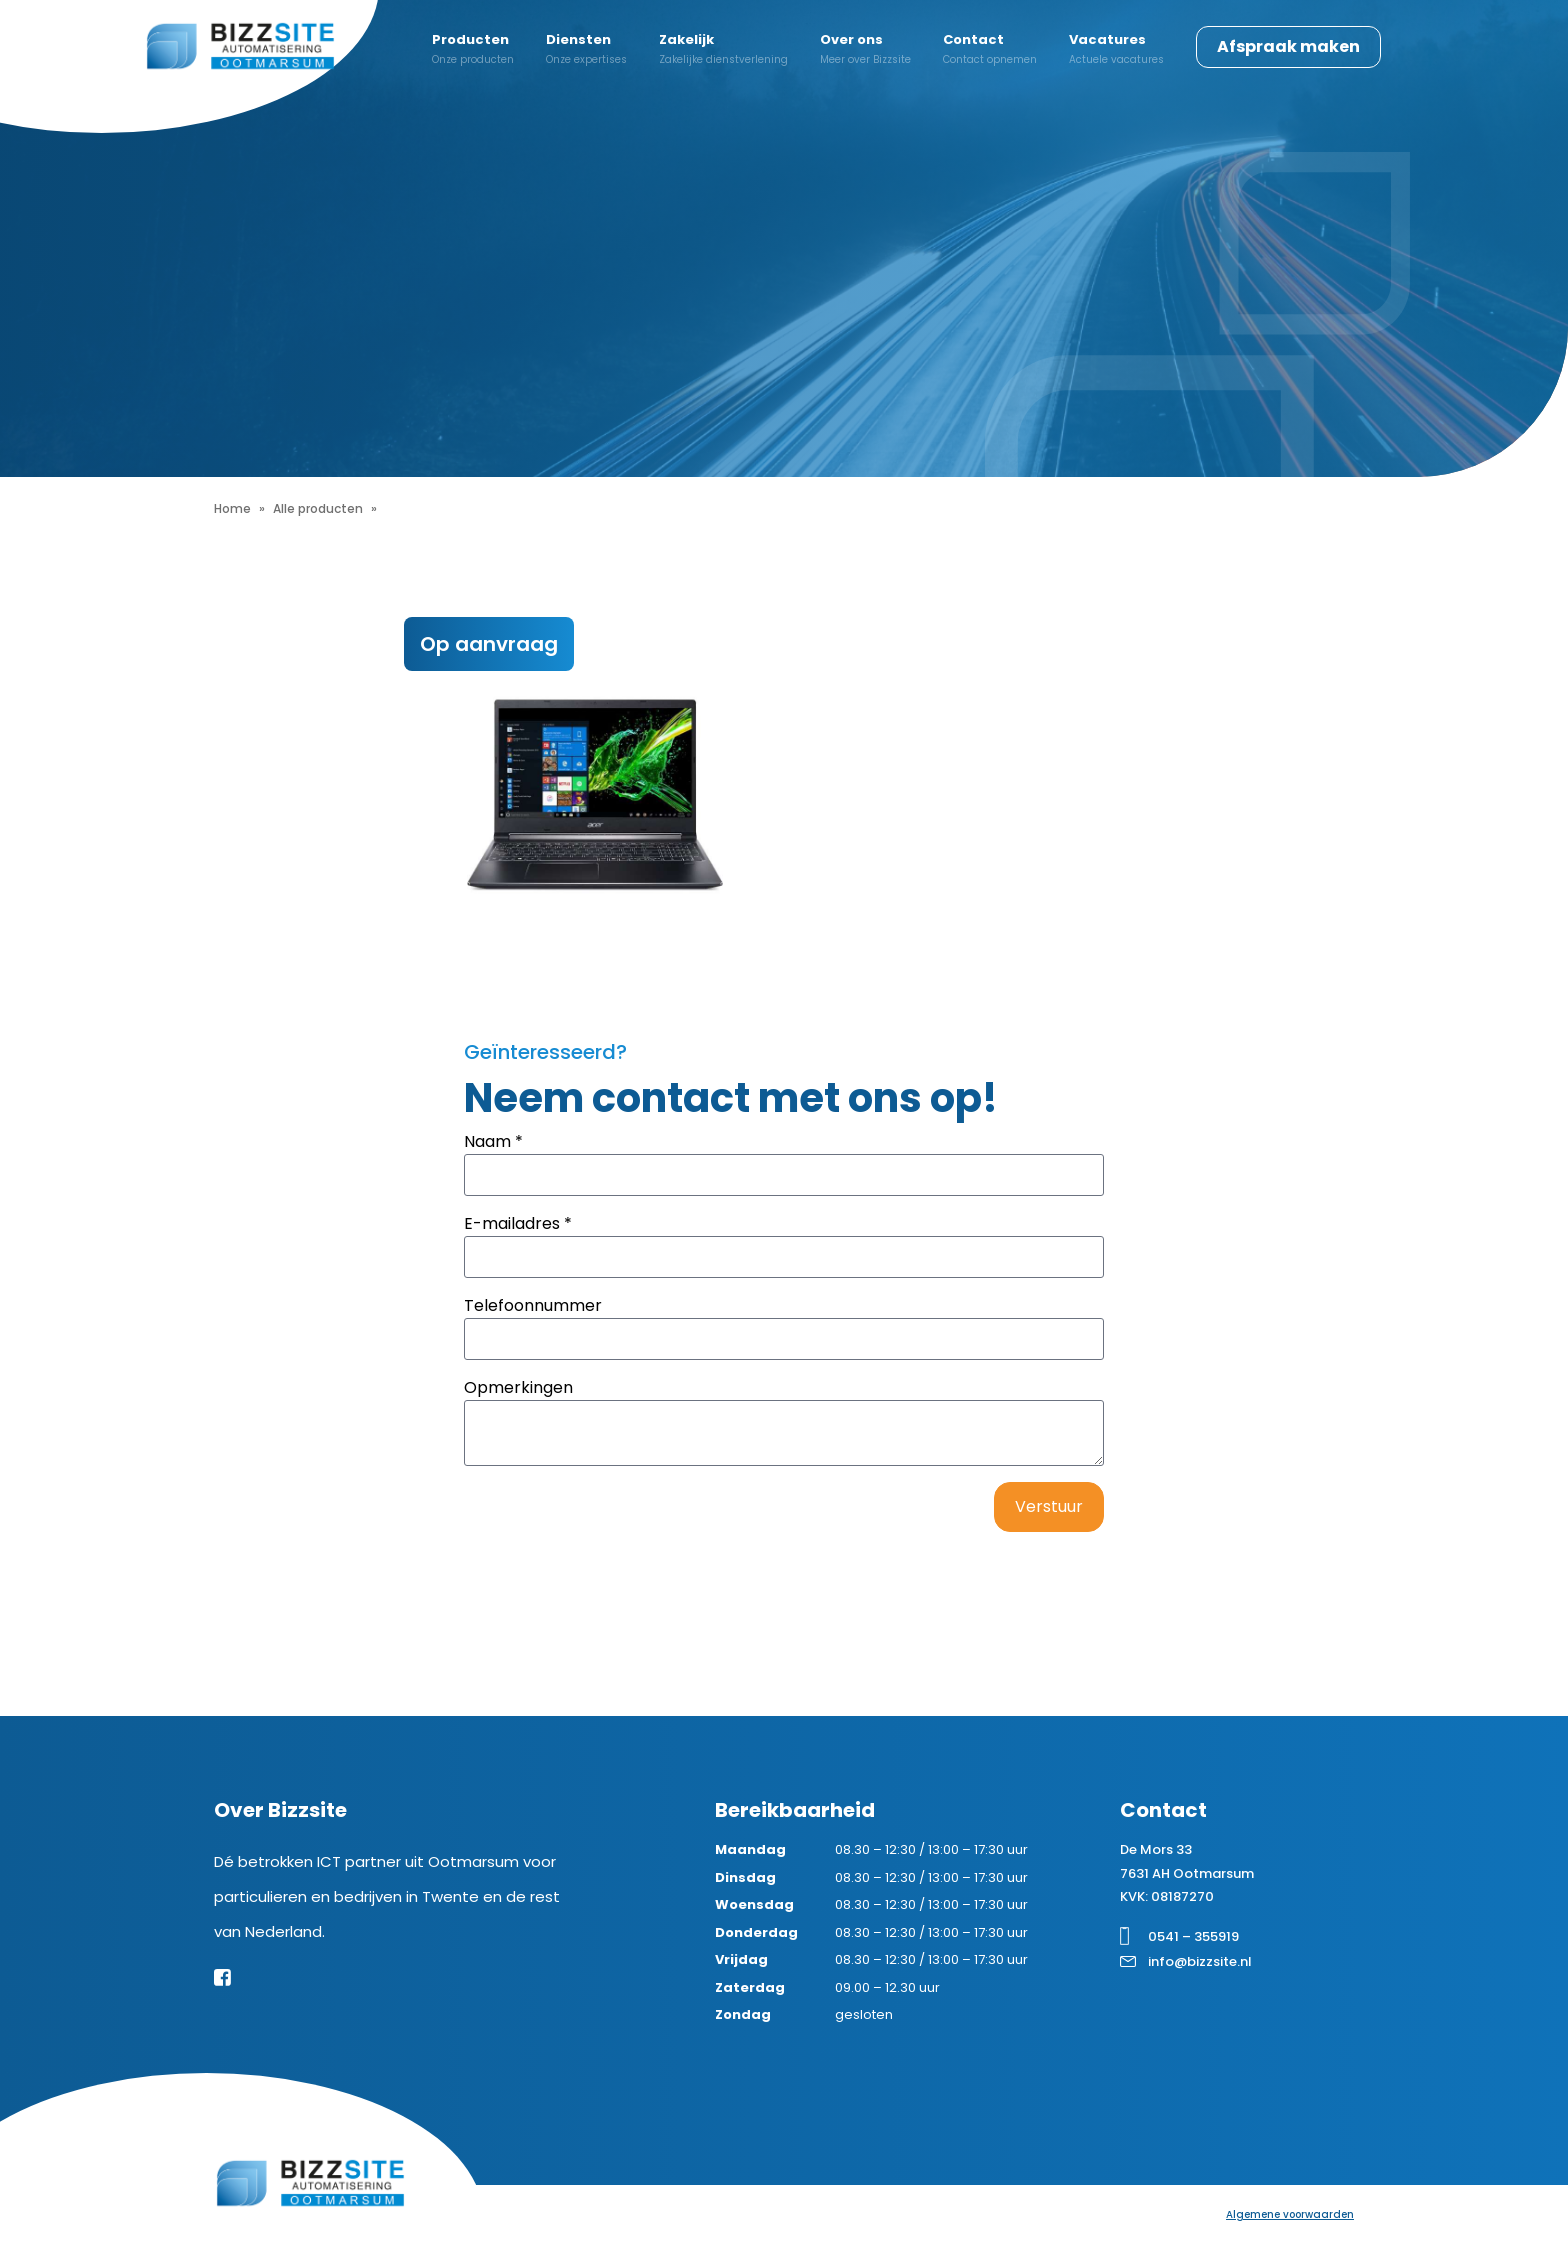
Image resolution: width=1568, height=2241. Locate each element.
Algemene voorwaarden (1290, 2214)
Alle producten (318, 508)
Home (232, 508)
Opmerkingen (518, 1387)
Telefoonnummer (533, 1305)
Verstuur (1049, 1506)
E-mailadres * (518, 1223)
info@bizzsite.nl (1200, 1961)
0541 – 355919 (1193, 1936)
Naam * (493, 1141)
